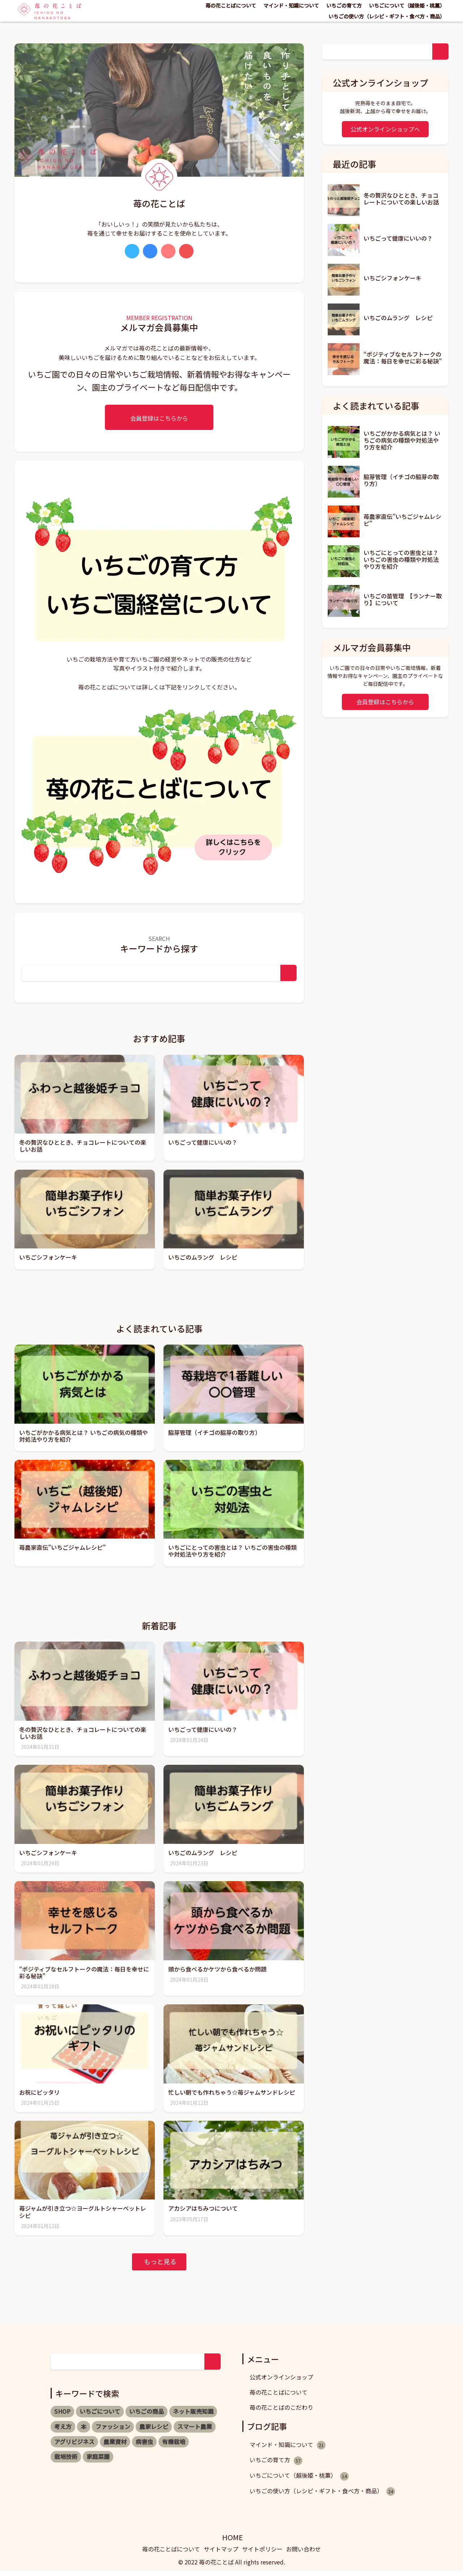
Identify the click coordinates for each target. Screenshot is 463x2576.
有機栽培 (173, 2447)
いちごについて (100, 2417)
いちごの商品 (146, 2417)
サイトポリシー (262, 2554)
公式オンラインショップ (281, 2382)
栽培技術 (65, 2462)
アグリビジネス (74, 2447)
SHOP (62, 2417)
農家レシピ (153, 2432)
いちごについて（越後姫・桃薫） (407, 5)
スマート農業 (194, 2432)
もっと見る (160, 2267)
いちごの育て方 (344, 5)
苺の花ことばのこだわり (281, 2413)
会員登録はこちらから (159, 418)
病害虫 (144, 2447)
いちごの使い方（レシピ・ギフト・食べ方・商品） (386, 16)
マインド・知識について (291, 5)
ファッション (112, 2432)
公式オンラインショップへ (385, 129)
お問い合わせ (303, 2554)
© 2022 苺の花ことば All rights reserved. (231, 2567)
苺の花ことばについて (230, 5)
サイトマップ (221, 2554)
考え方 (63, 2432)
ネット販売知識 (193, 2417)
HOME (232, 2543)
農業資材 (115, 2447)
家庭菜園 (98, 2462)
